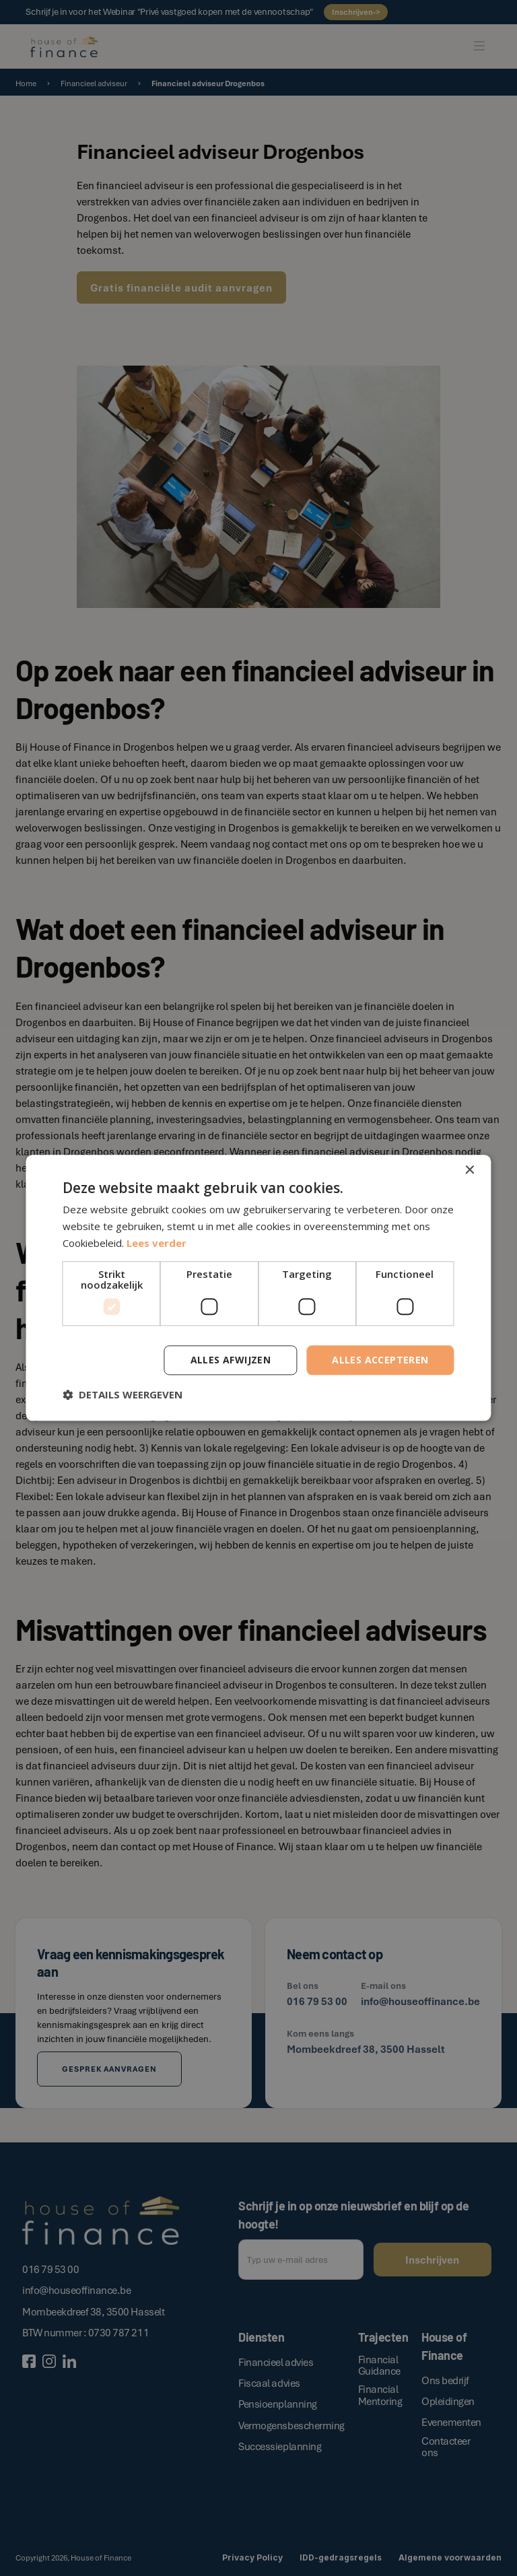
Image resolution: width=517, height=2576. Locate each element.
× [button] (469, 1170)
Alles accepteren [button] (380, 1359)
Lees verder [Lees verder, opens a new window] (156, 1243)
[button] (122, 1395)
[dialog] (258, 1288)
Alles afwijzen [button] (231, 1359)
